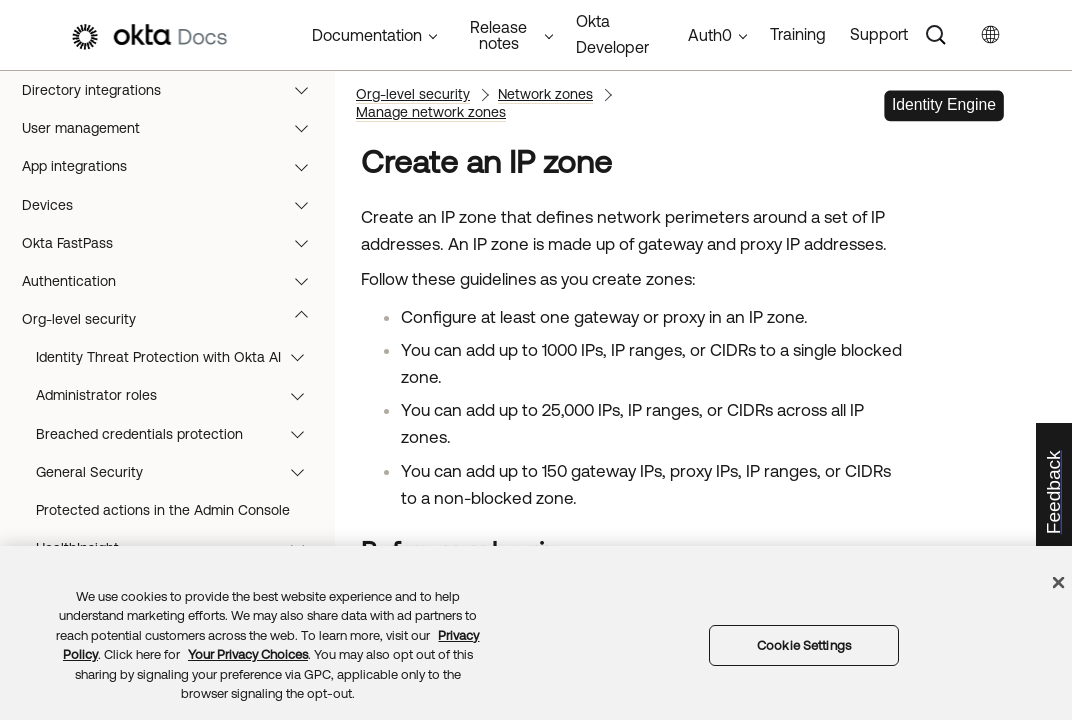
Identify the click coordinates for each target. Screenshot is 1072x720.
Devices (174, 205)
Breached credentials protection (179, 434)
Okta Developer (612, 34)
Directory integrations (174, 90)
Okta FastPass (174, 243)
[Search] (936, 35)
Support (879, 34)
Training (798, 34)
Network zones (545, 94)
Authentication (174, 281)
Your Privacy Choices (248, 654)
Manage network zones (431, 112)
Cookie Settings (804, 645)
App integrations (174, 166)
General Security (179, 472)
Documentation (367, 35)
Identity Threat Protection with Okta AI (179, 357)
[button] (306, 90)
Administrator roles (179, 395)
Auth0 (710, 35)
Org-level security (174, 319)
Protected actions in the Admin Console (163, 510)
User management (174, 128)
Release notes (498, 35)
